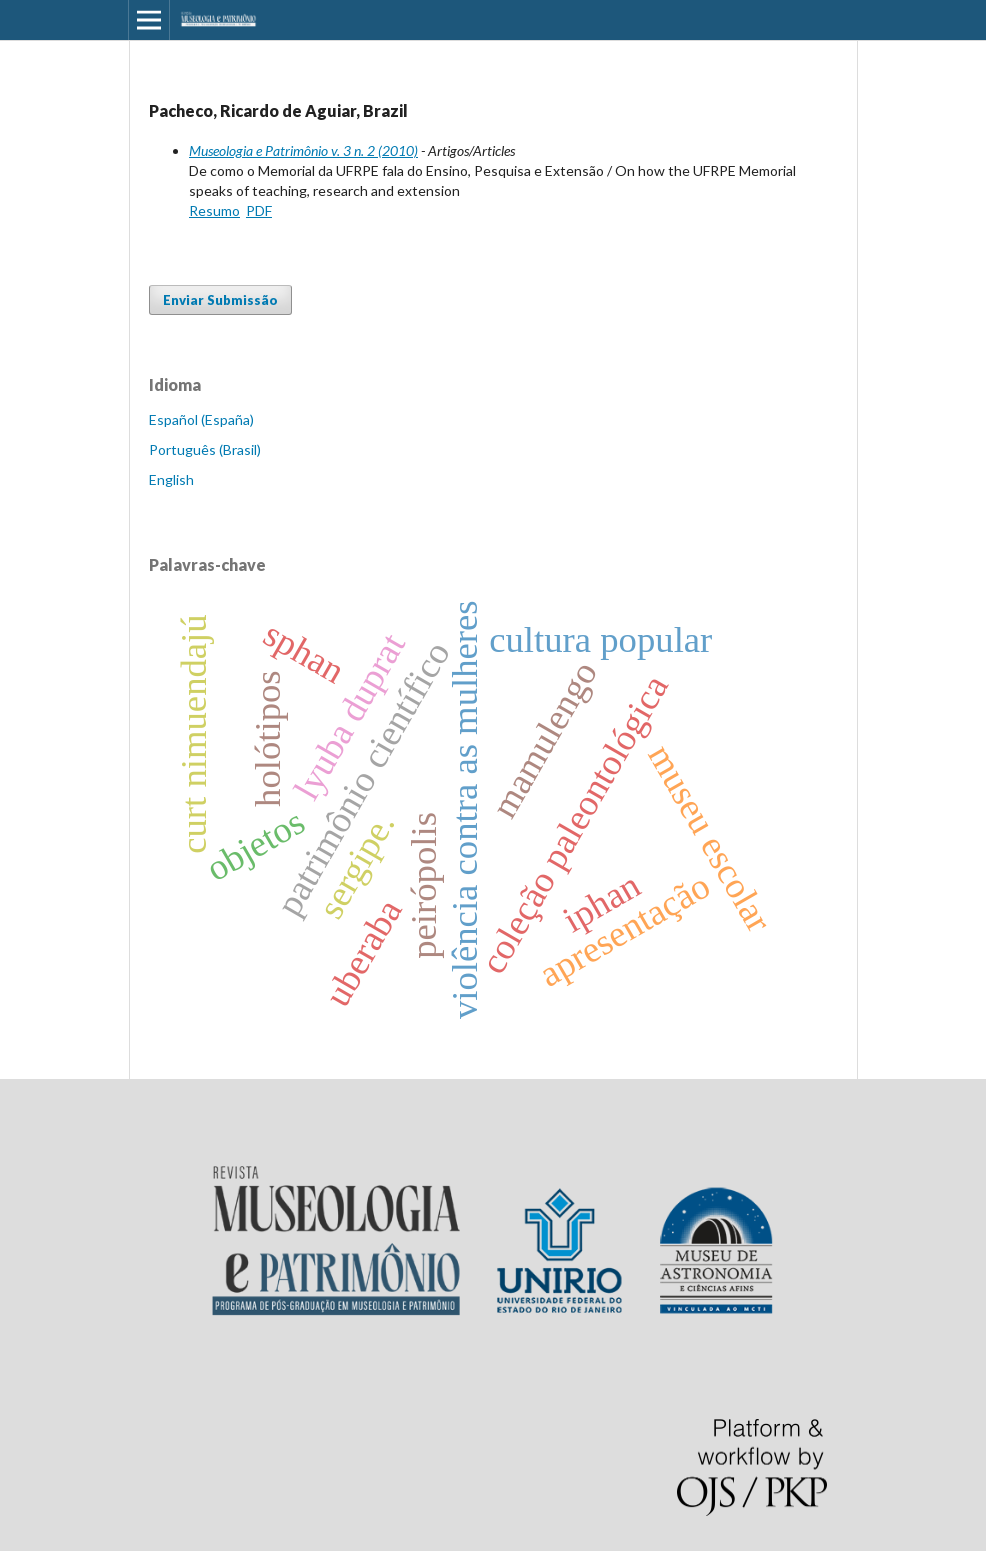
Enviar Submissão (220, 300)
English (171, 479)
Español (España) (201, 419)
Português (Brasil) (205, 449)
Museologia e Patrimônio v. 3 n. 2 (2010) (303, 150)
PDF (259, 210)
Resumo (214, 210)
